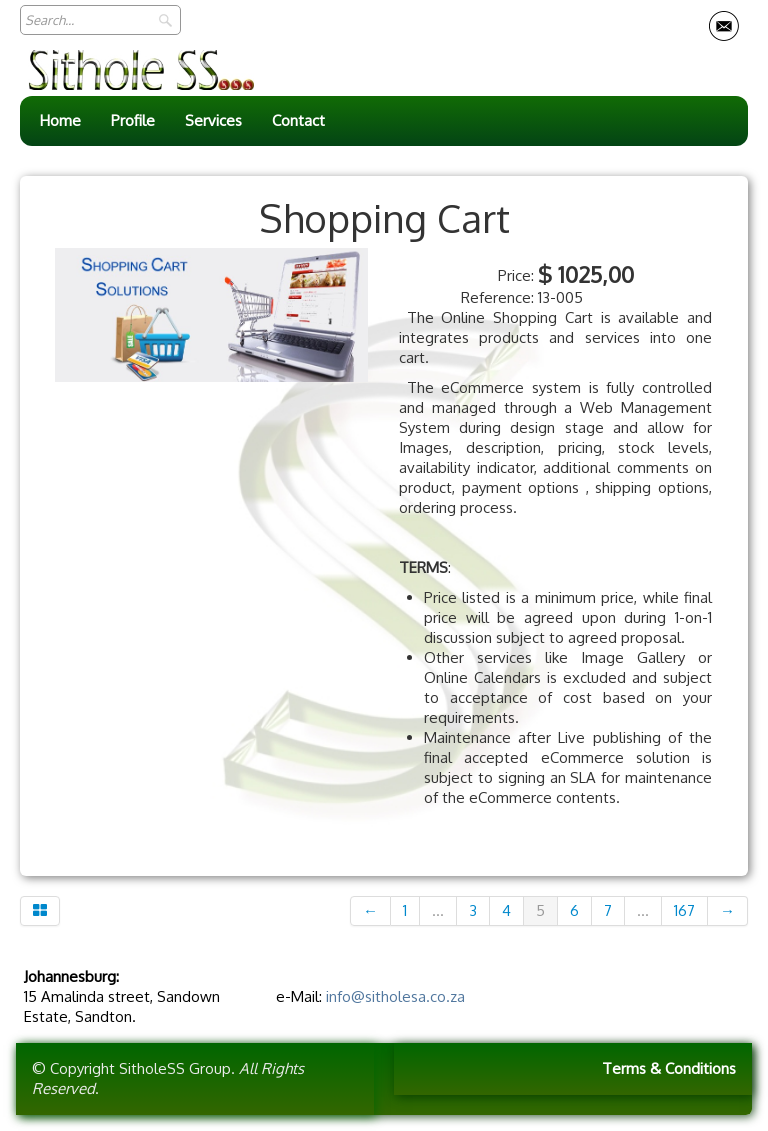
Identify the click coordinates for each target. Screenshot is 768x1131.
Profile (133, 120)
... (438, 910)
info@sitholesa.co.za (395, 996)
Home (60, 120)
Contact (298, 120)
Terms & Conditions (669, 1068)
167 (684, 910)
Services (213, 120)
